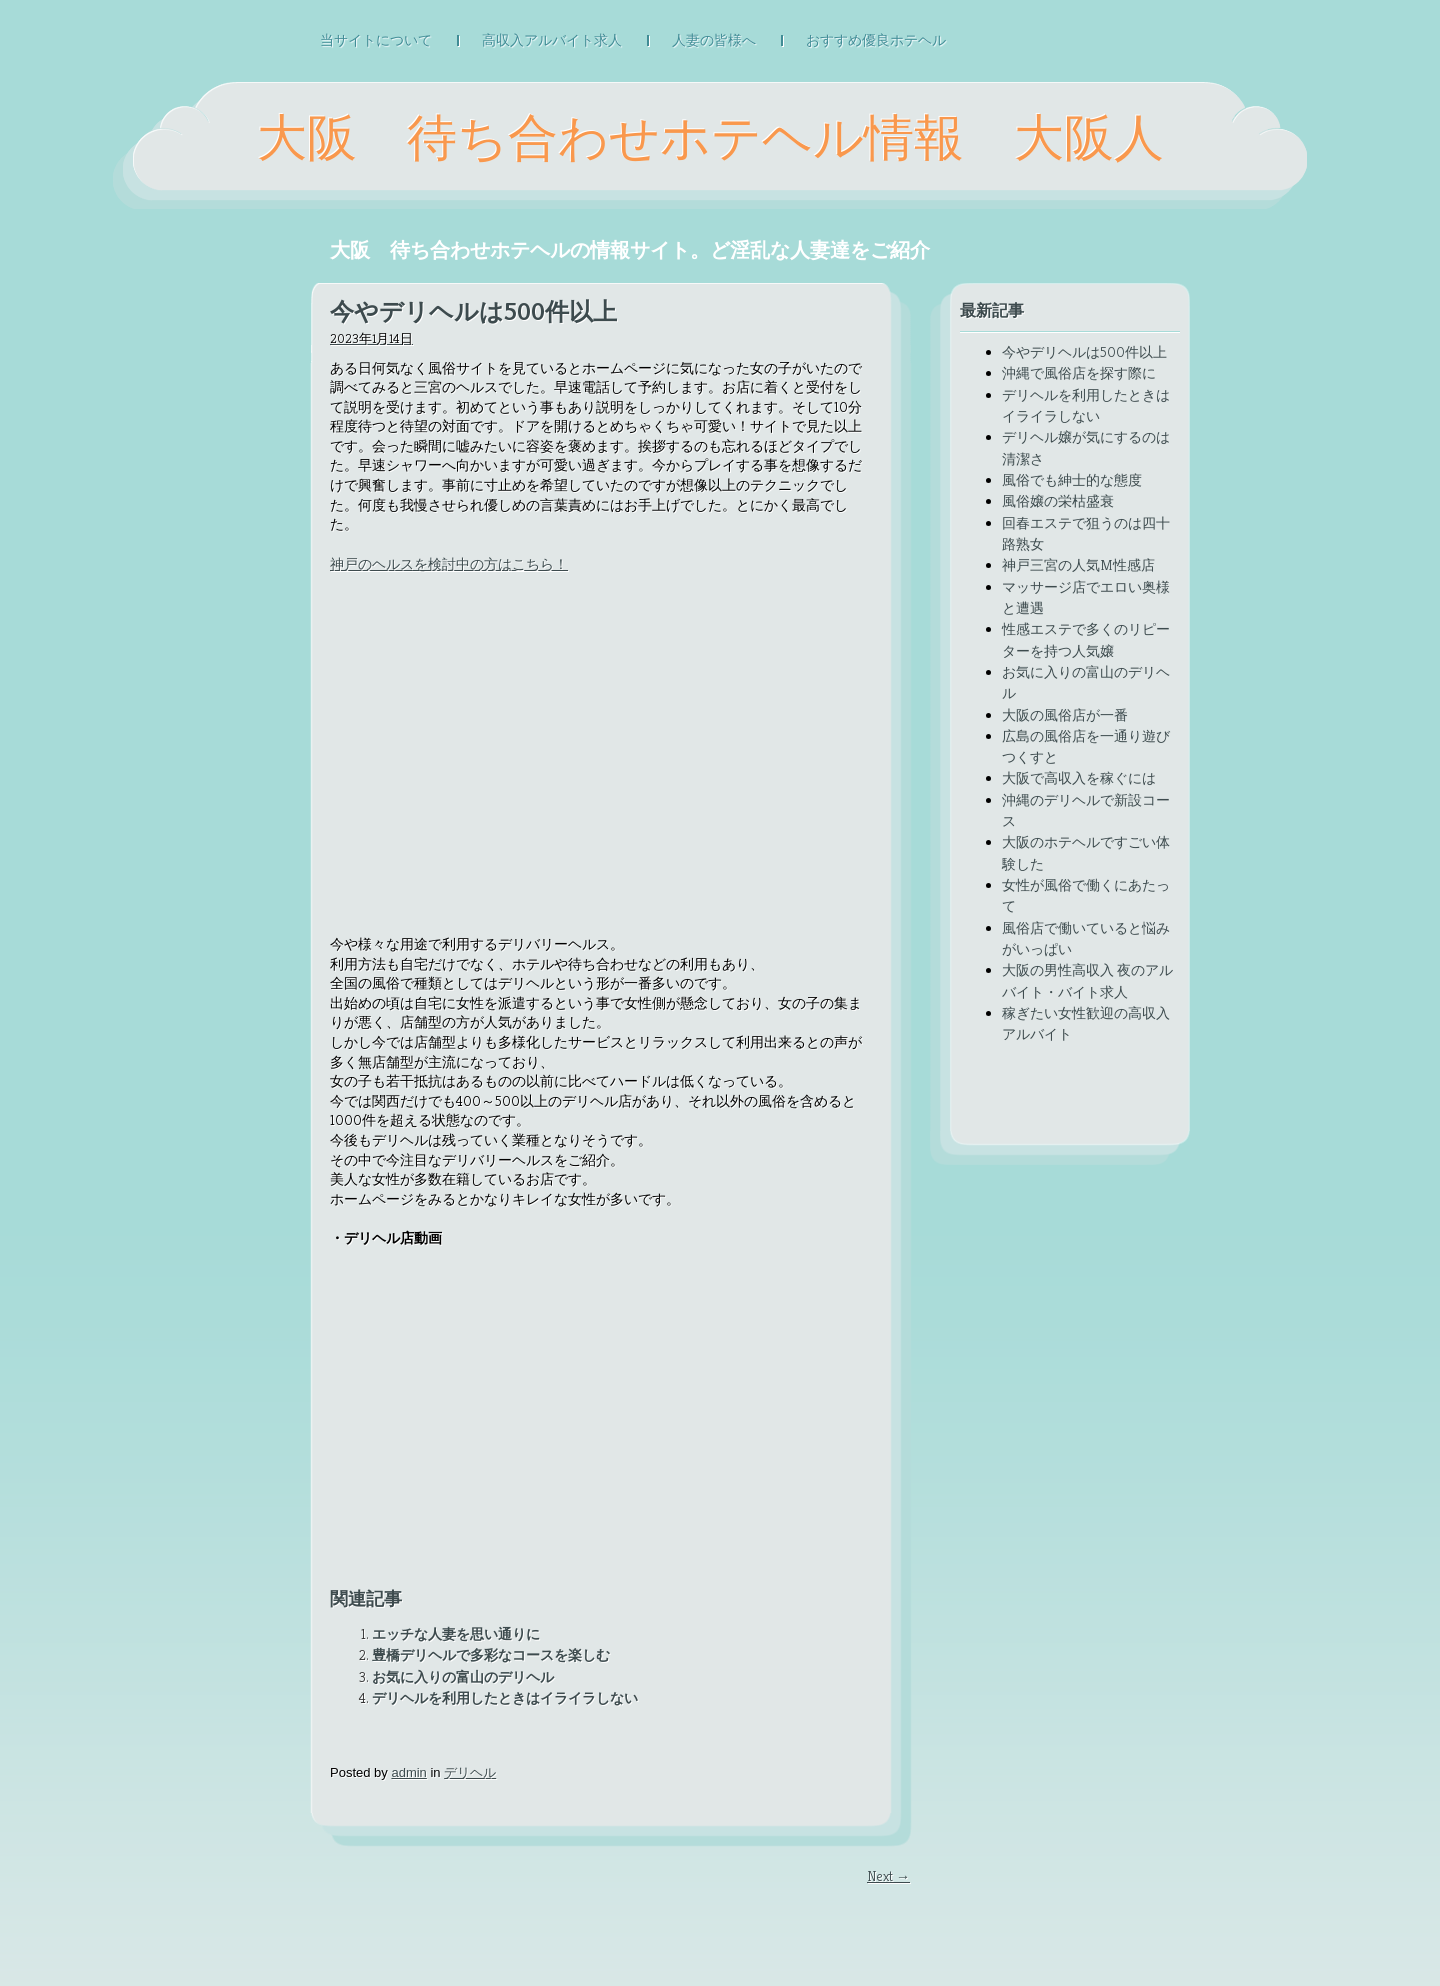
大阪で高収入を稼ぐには (1079, 778)
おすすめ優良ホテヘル (876, 41)
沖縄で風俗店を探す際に (1079, 373)
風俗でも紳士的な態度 (1072, 480)
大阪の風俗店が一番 (1065, 715)
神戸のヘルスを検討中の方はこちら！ (449, 564)
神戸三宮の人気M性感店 (1078, 565)
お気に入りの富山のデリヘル (463, 1677)
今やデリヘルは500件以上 (1084, 352)
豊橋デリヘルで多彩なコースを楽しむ (491, 1655)
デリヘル (470, 1772)
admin (408, 1772)
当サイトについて (376, 41)
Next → (888, 1876)
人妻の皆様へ (714, 41)
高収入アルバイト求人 (552, 41)
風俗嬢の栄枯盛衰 (1058, 501)
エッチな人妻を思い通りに (456, 1634)
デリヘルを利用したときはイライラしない (505, 1698)
